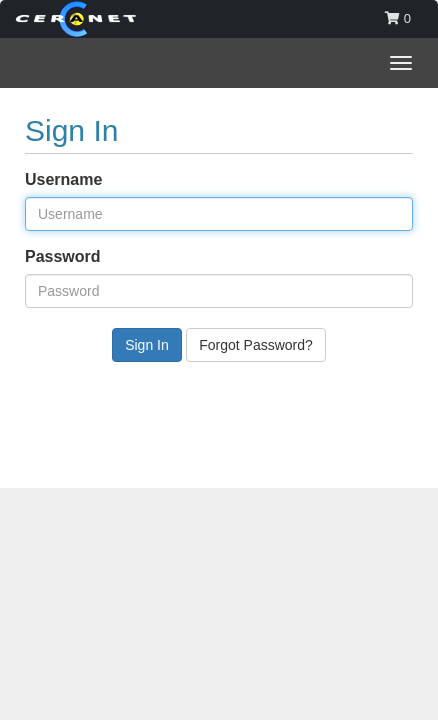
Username (63, 179)
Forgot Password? (256, 345)
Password (63, 256)
